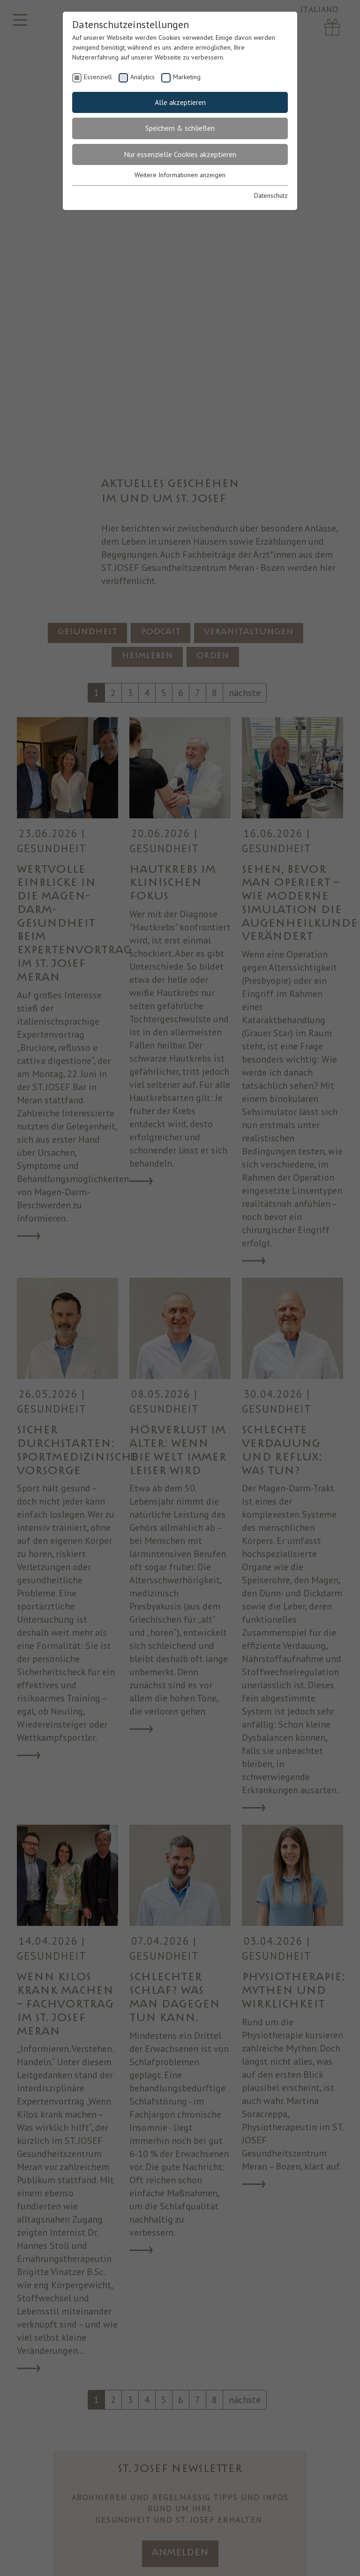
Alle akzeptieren (180, 102)
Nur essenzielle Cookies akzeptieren (180, 154)
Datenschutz (271, 195)
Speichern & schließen (180, 128)
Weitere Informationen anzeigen (180, 175)
